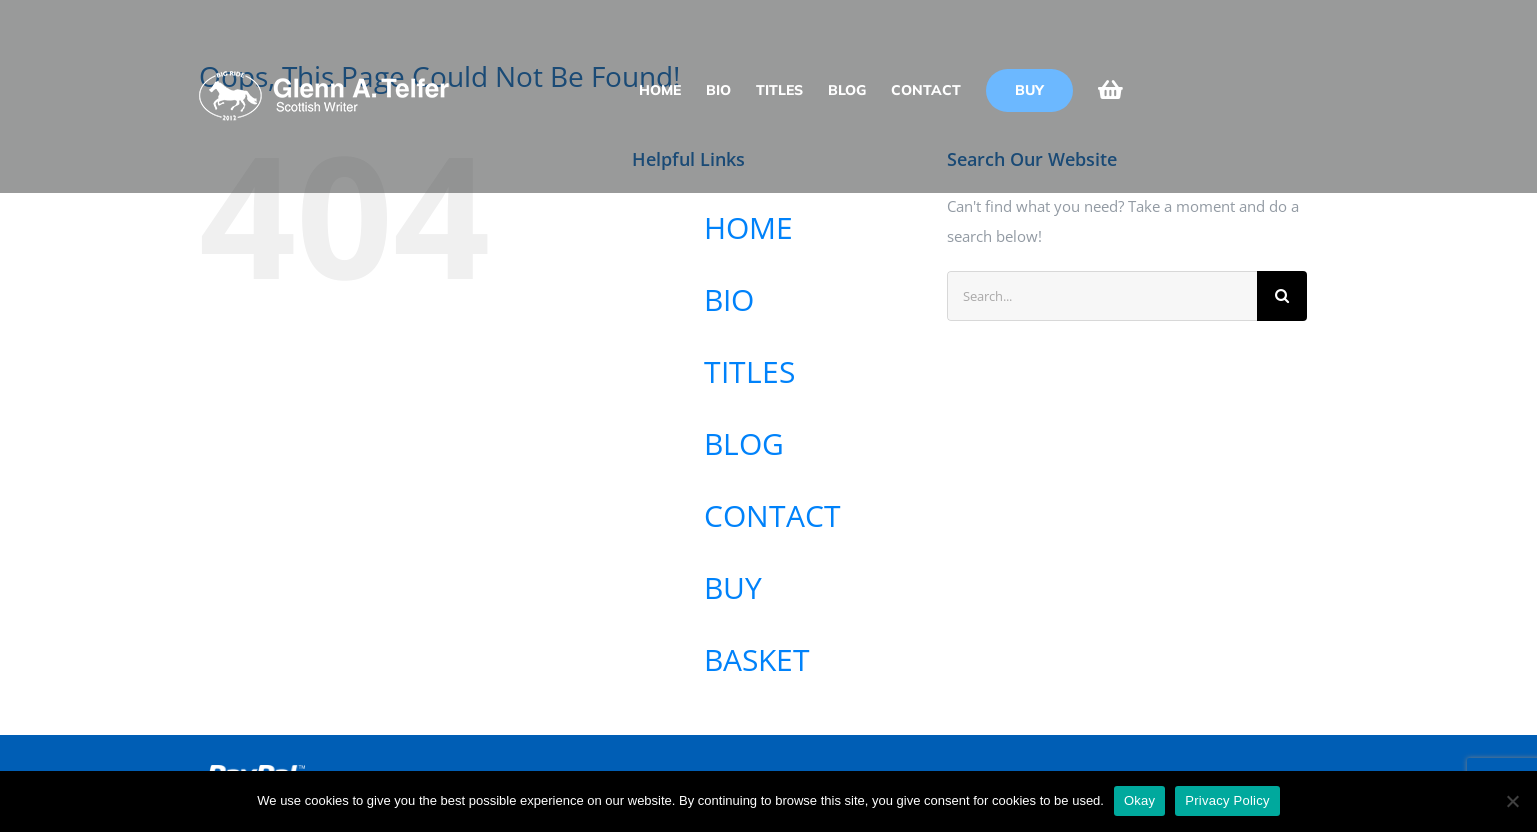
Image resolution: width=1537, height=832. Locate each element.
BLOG (744, 443)
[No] (1512, 801)
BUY (733, 587)
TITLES (749, 371)
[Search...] (1102, 296)
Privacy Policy (1227, 800)
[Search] (1282, 296)
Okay (1139, 800)
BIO (729, 299)
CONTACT (772, 515)
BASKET (757, 659)
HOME (748, 227)
